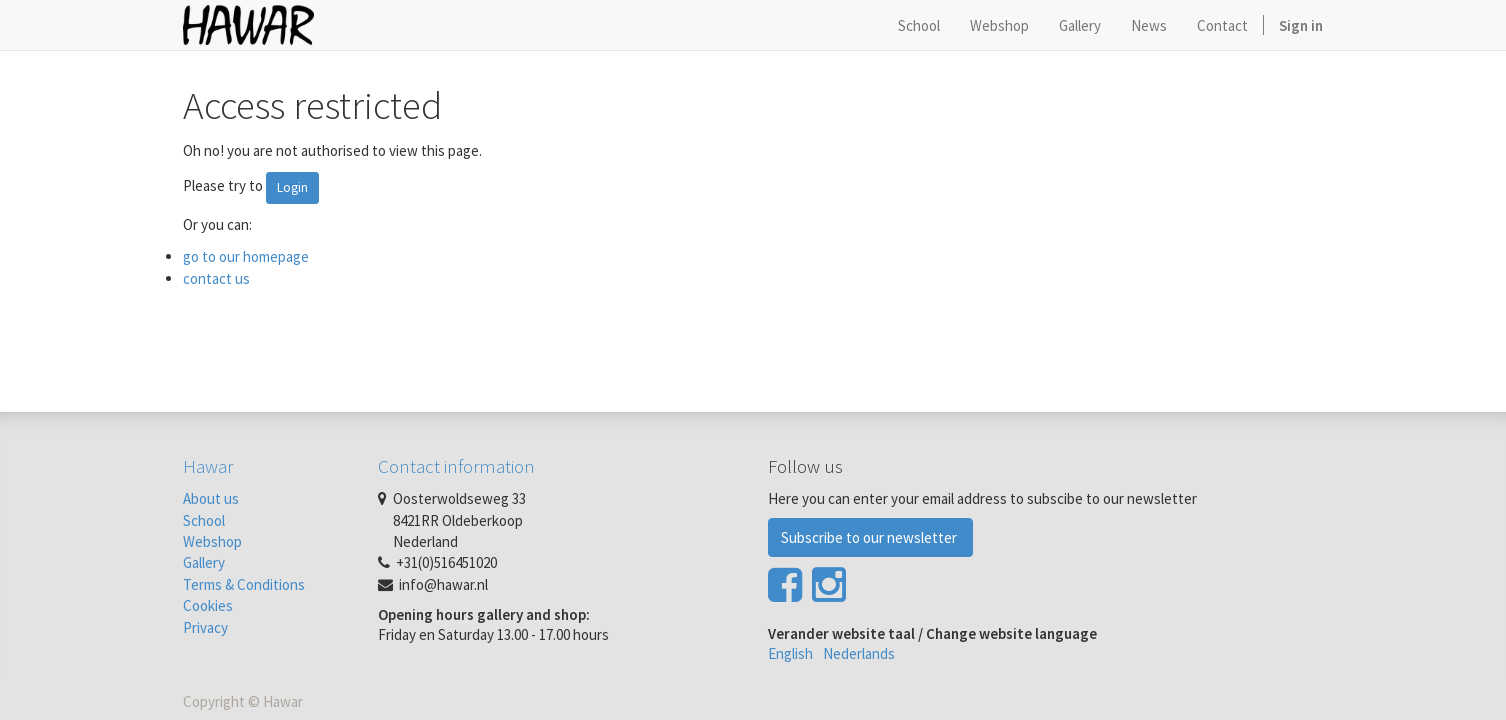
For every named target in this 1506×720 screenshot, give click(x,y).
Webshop (212, 541)
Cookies (208, 605)
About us (211, 498)
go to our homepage (246, 256)
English (790, 653)
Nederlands (859, 653)
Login (292, 187)
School (204, 520)
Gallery (204, 562)
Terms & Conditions (244, 584)
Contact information (456, 466)
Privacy (205, 627)
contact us (216, 278)
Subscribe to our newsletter (870, 537)
